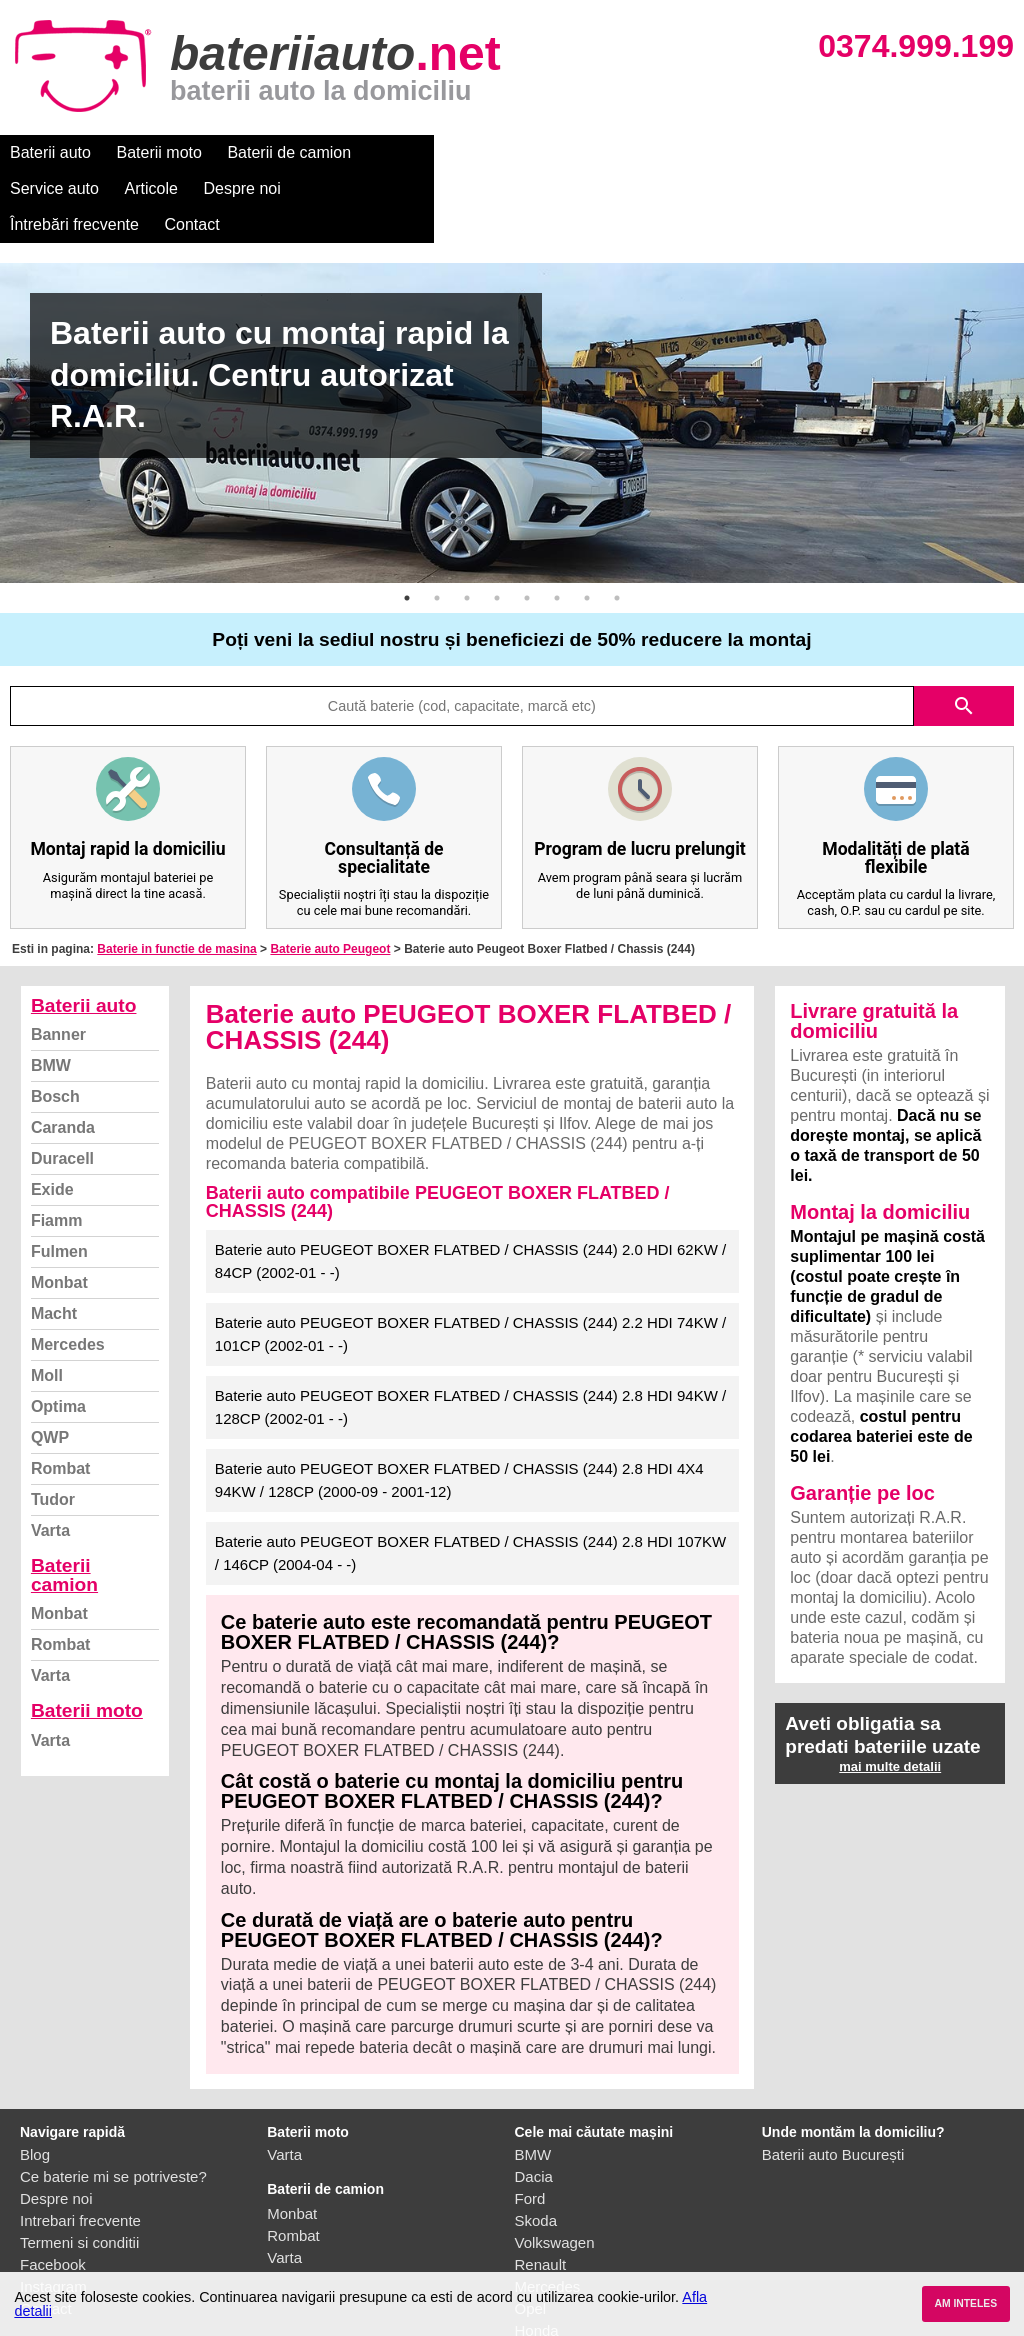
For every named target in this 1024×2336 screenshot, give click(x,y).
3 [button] (467, 526)
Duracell (62, 1086)
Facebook (53, 2192)
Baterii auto (50, 152)
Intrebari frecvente (80, 2148)
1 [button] (407, 526)
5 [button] (527, 526)
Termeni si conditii (79, 2170)
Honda (537, 2258)
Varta (50, 1458)
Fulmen (59, 1179)
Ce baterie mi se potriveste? (113, 2104)
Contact (849, 152)
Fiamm (57, 1148)
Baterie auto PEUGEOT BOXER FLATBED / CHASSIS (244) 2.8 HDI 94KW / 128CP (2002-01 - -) (470, 1335)
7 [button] (587, 526)
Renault (541, 2192)
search (964, 634)
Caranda (63, 1055)
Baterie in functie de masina (176, 877)
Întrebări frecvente (731, 152)
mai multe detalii (890, 1694)
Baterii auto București (833, 2082)
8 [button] (617, 526)
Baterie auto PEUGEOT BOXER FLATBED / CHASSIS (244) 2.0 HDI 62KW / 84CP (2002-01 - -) (470, 1189)
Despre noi (608, 152)
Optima (58, 1334)
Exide (52, 1117)
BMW (51, 993)
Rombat (61, 1396)
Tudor (53, 1427)
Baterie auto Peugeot (330, 877)
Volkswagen (555, 2170)
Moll (47, 1303)
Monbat (59, 1210)
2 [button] (437, 526)
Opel (531, 2236)
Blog (35, 2082)
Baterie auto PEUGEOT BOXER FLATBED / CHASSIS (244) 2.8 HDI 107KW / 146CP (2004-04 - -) (470, 1481)
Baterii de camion (289, 152)
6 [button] (557, 526)
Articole (517, 152)
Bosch (55, 1024)
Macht (54, 1241)
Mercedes (68, 1272)
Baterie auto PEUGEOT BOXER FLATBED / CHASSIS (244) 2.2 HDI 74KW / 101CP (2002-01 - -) (470, 1262)
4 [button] (497, 526)
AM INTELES (965, 2303)
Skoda (536, 2148)
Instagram (53, 2214)
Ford (530, 2126)
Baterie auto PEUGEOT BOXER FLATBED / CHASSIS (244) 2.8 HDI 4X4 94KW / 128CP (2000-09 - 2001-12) (459, 1408)
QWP (50, 1365)
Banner (58, 962)
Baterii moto (159, 152)
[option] (512, 351)
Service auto (421, 152)
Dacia (534, 2104)
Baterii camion (64, 1503)
